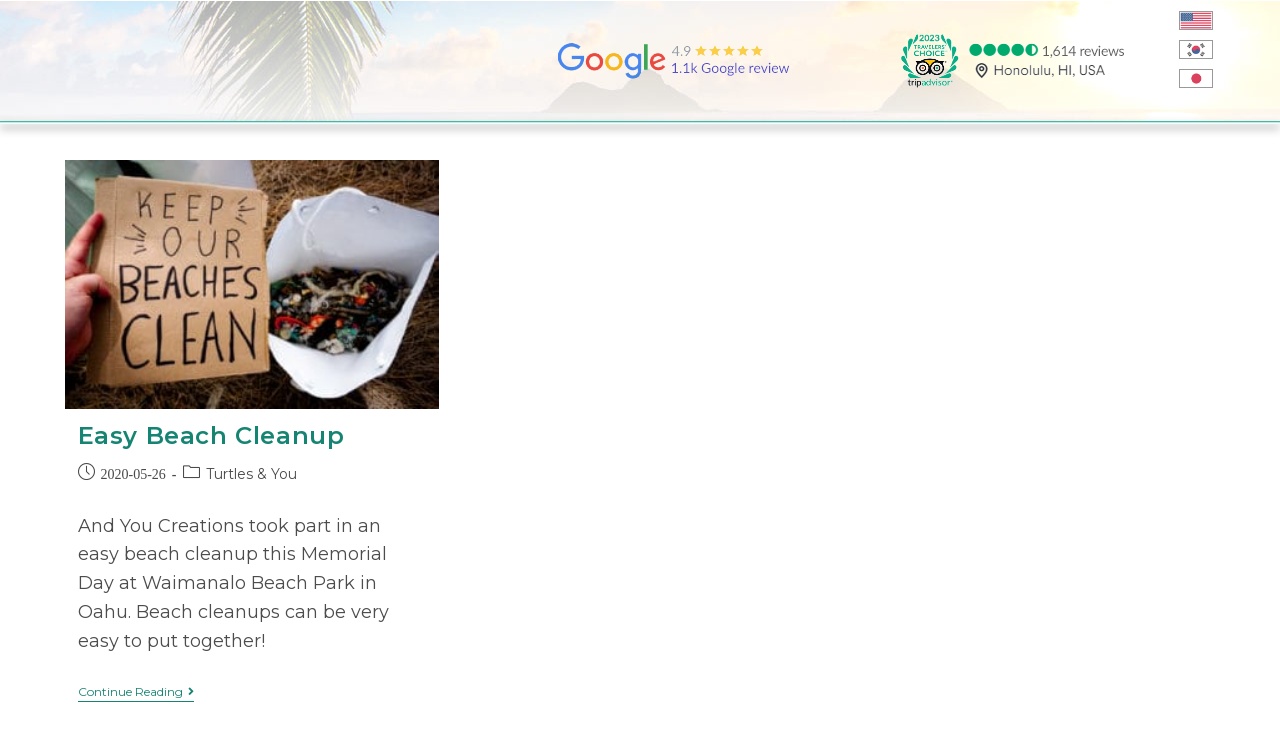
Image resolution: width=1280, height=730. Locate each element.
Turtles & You (251, 474)
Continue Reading (136, 692)
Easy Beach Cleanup (211, 435)
